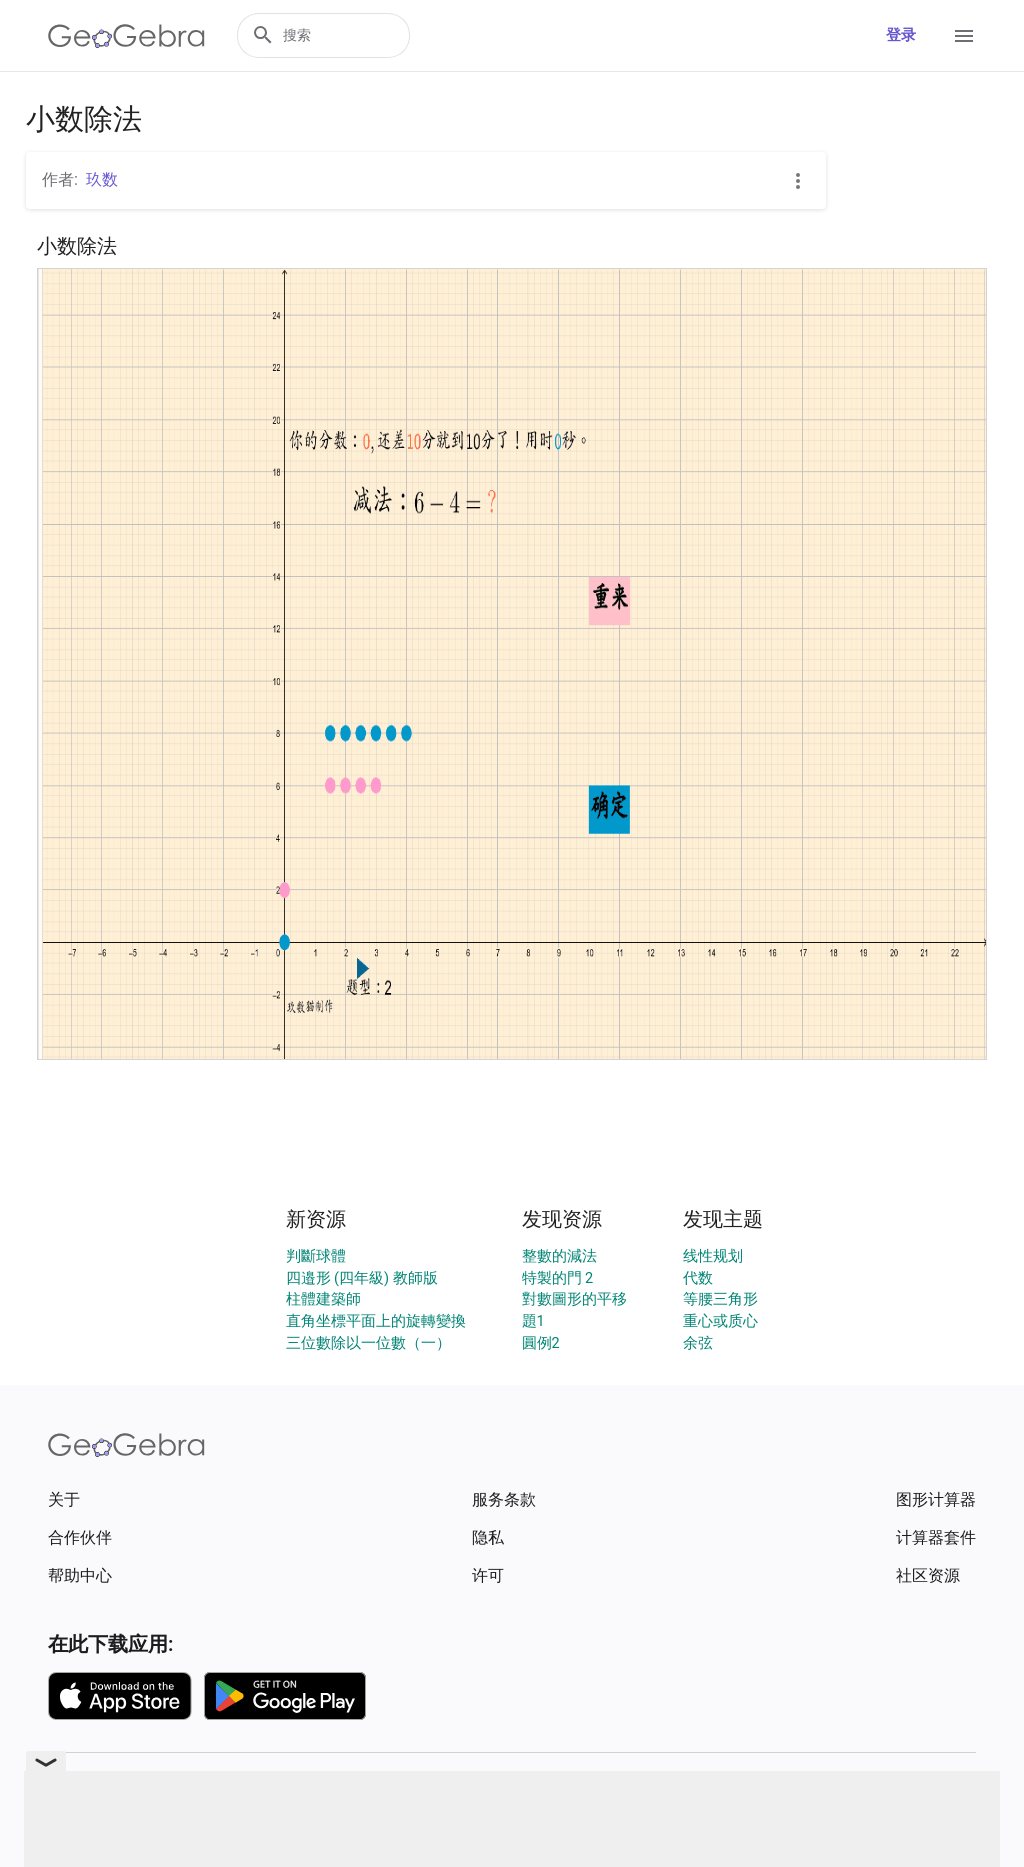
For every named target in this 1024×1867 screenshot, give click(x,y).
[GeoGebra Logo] (126, 36)
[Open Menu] (964, 36)
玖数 (102, 179)
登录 (901, 35)
